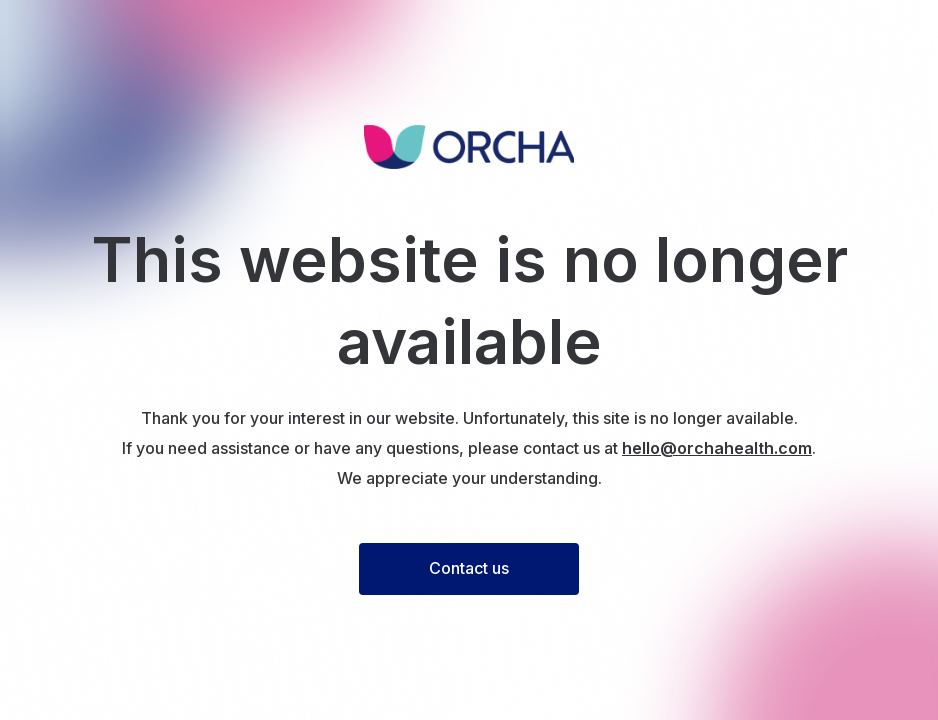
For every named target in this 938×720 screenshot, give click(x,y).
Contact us (469, 568)
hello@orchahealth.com (717, 448)
